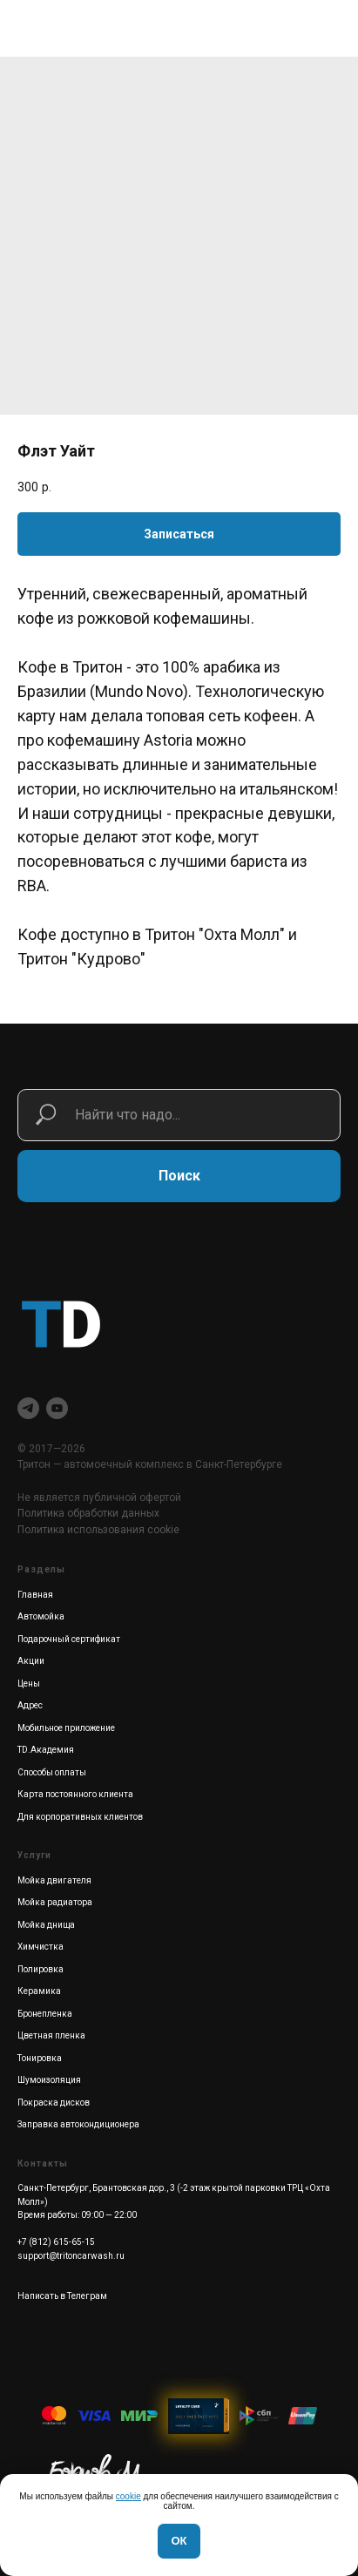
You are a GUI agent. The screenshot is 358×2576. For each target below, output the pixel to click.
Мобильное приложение (66, 1728)
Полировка (40, 1969)
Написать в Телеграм (62, 2296)
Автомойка (40, 1616)
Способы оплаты (51, 1772)
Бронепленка (44, 2013)
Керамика (39, 1991)
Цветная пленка (51, 2035)
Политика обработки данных (88, 1513)
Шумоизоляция (49, 2080)
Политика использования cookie (98, 1530)
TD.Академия (45, 1750)
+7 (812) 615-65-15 (56, 2242)
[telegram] (28, 1408)
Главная (35, 1594)
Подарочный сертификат (68, 1639)
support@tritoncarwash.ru (71, 2256)
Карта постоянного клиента (75, 1794)
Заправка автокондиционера (78, 2124)
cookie (128, 2496)
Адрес (30, 1705)
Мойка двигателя (54, 1880)
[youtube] (57, 1408)
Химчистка (40, 1946)
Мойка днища (46, 1925)
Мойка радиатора (54, 1902)
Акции (30, 1661)
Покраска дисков (53, 2102)
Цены (28, 1683)
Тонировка (39, 2058)
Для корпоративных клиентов (80, 1817)
